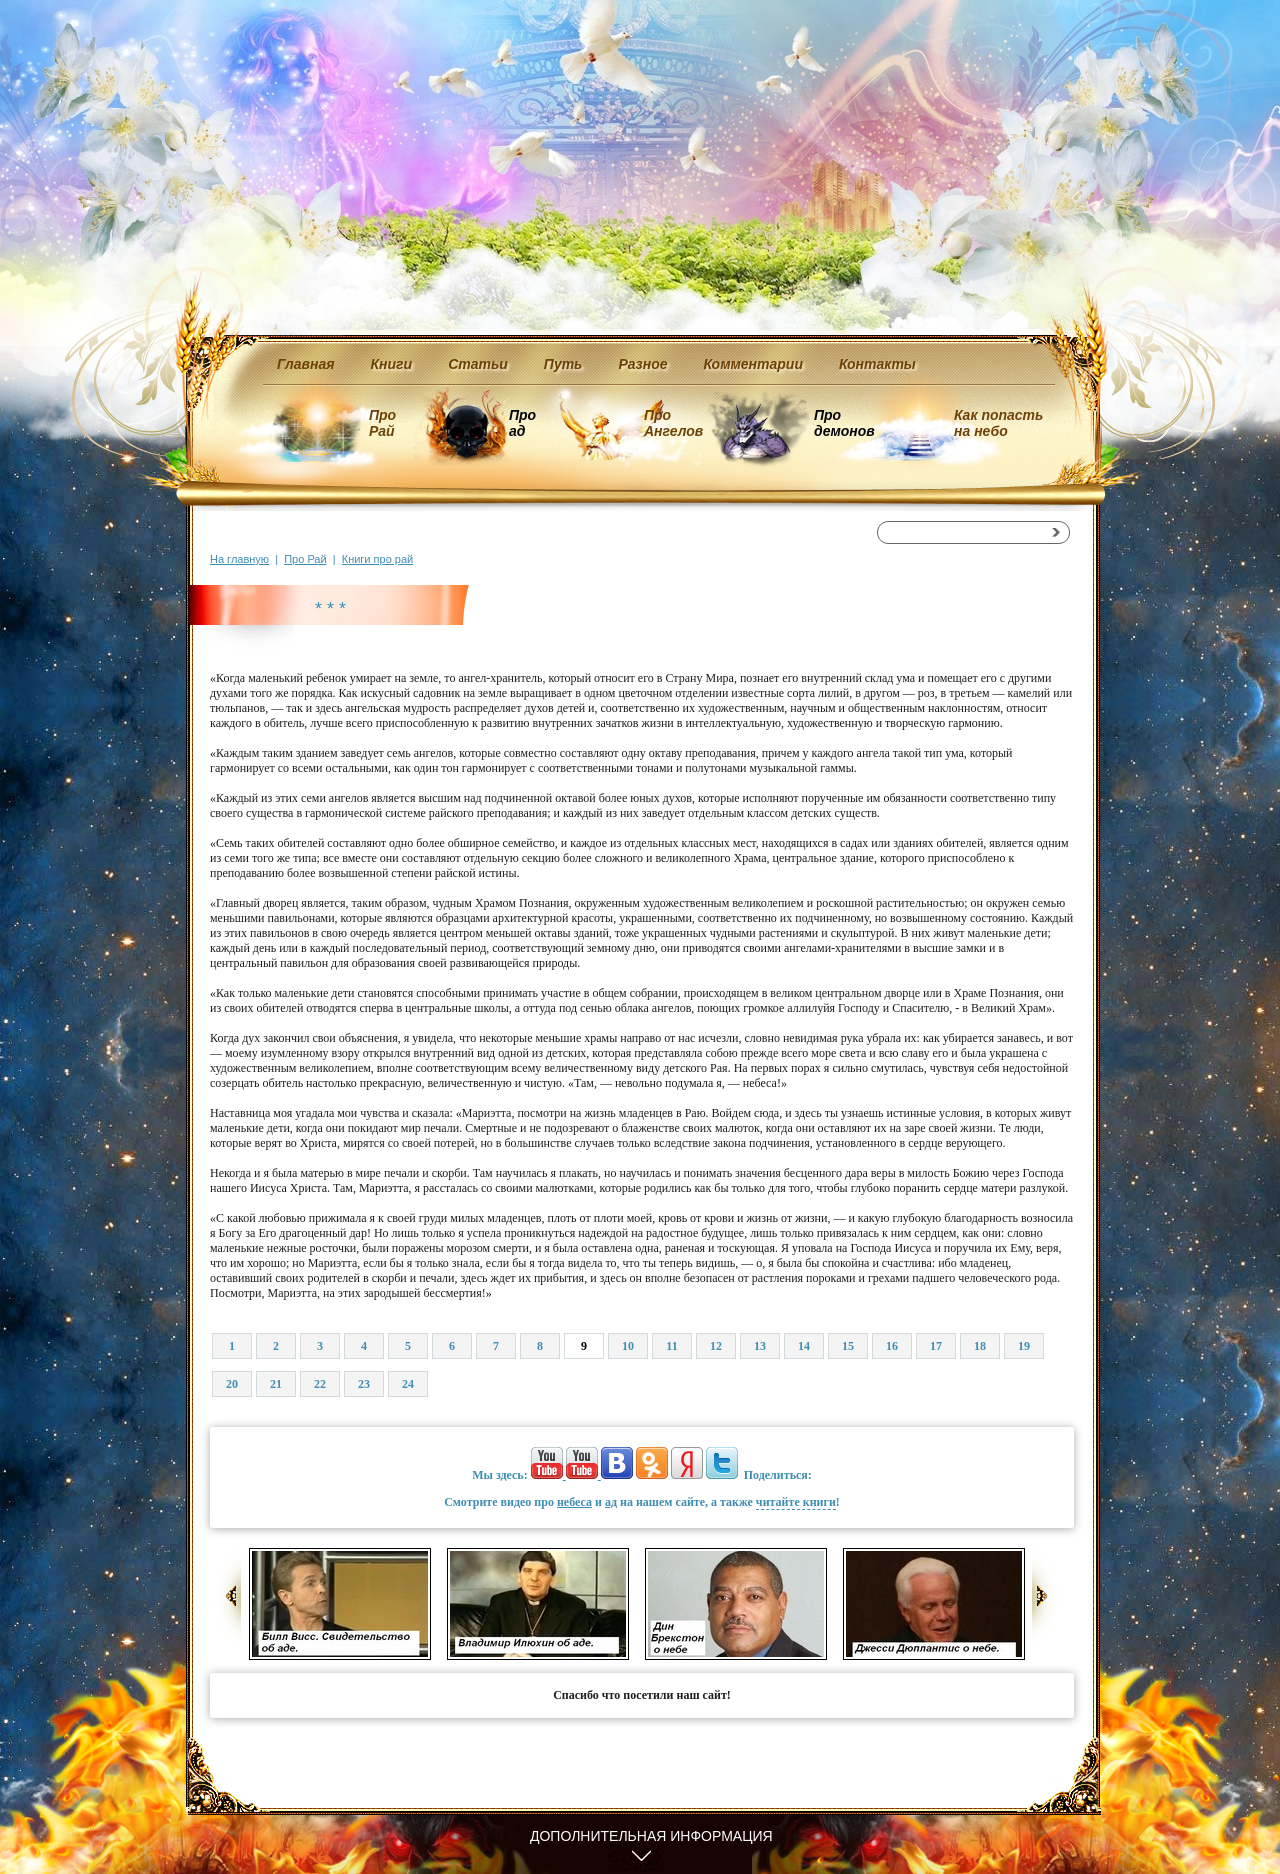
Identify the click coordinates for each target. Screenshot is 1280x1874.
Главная (306, 364)
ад (611, 1502)
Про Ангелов (673, 423)
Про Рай (382, 423)
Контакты (877, 364)
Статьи (478, 364)
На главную (239, 559)
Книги (392, 364)
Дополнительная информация (651, 1836)
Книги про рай (377, 559)
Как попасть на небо (998, 423)
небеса (574, 1502)
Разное (642, 364)
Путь (563, 364)
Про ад (521, 423)
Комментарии (753, 364)
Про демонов (844, 423)
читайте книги (796, 1502)
